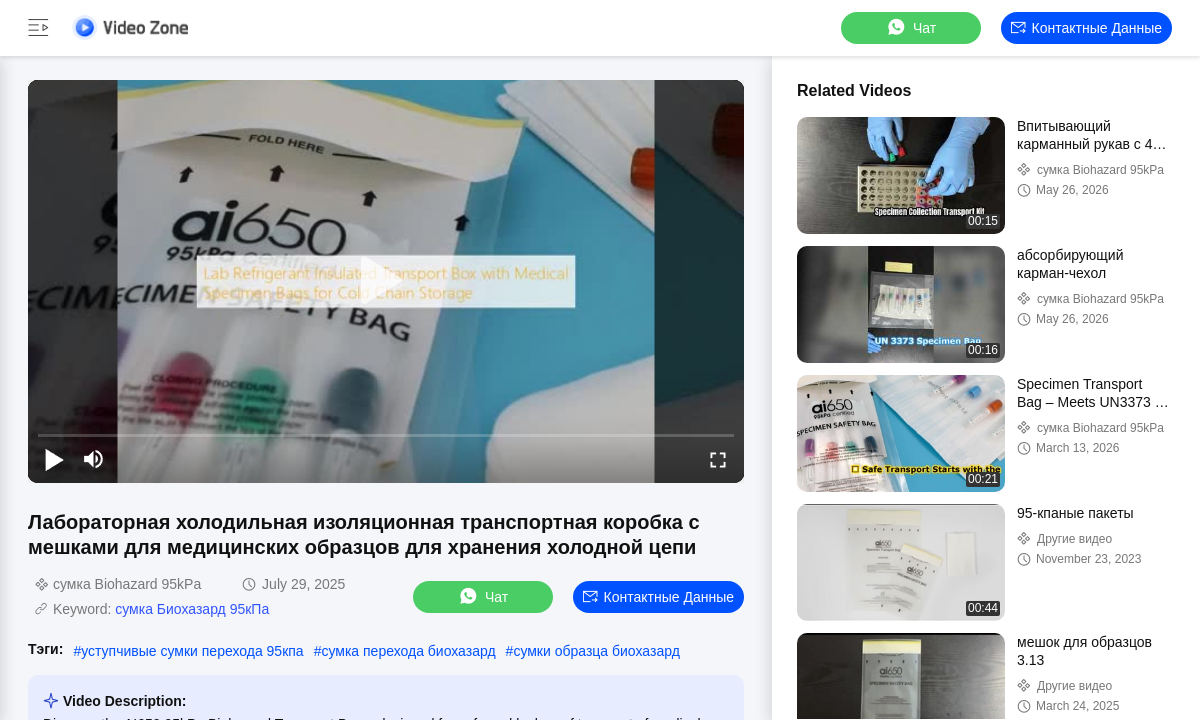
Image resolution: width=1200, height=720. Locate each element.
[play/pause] (54, 459)
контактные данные (1086, 28)
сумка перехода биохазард (408, 651)
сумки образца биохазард (596, 651)
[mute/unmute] (94, 459)
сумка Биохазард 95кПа (192, 609)
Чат (910, 27)
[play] (386, 281)
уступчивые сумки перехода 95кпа (192, 651)
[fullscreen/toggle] (718, 459)
